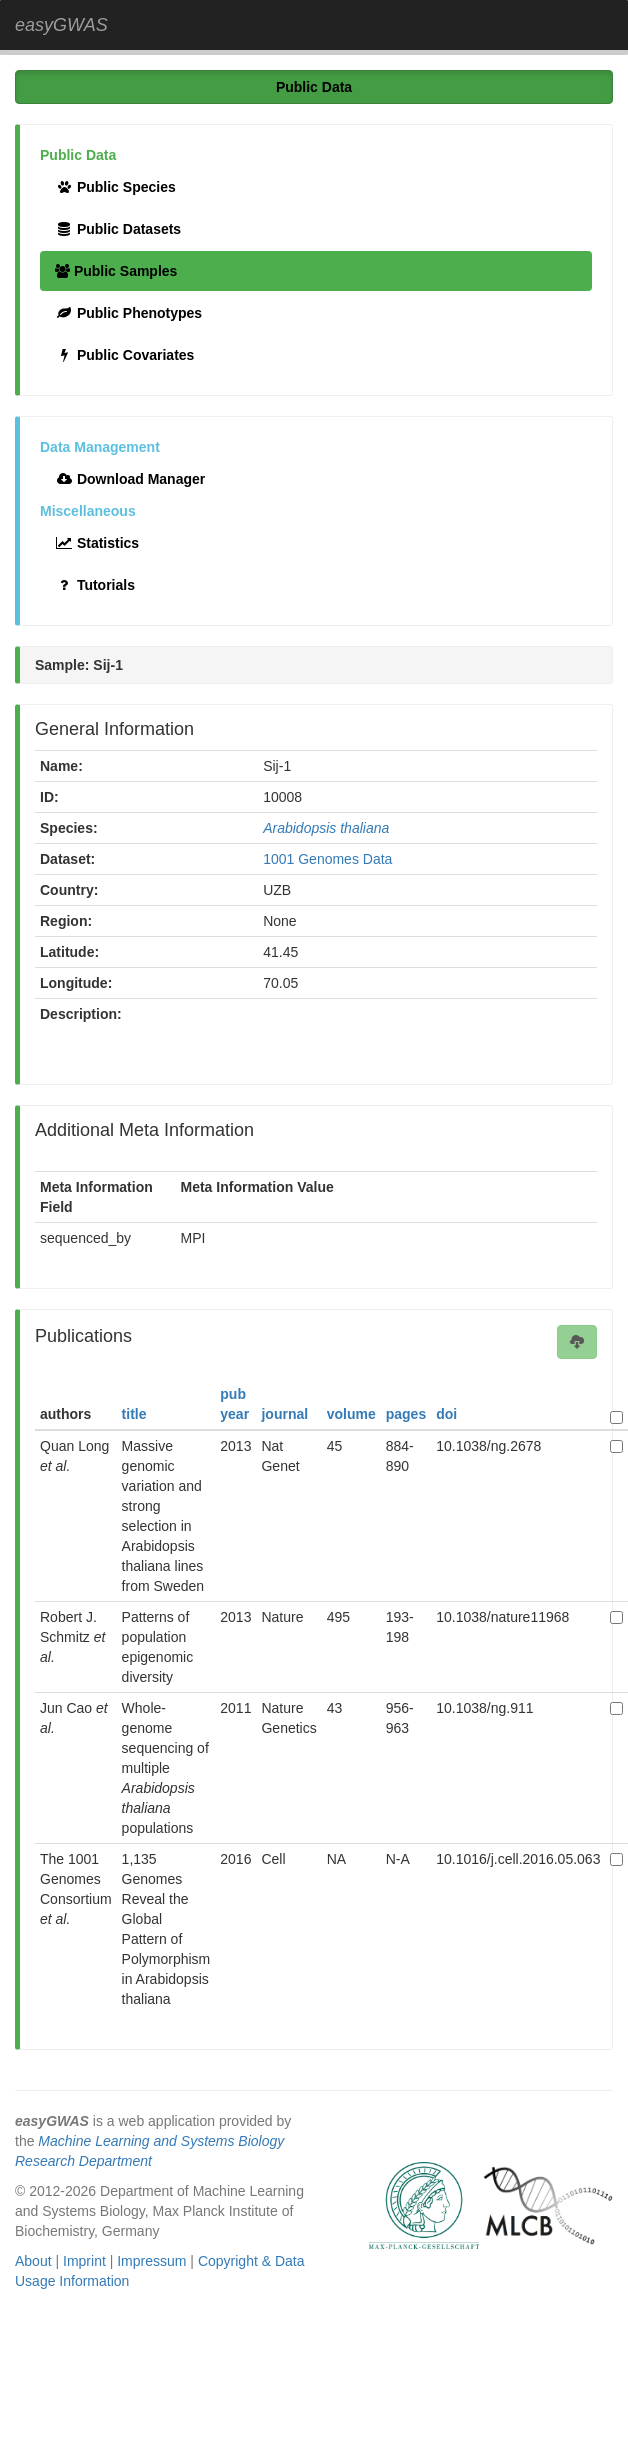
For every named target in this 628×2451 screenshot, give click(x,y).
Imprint (84, 2261)
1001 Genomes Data (327, 859)
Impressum (151, 2261)
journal (284, 1414)
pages (406, 1414)
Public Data (314, 87)
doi (446, 1414)
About (33, 2261)
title (134, 1414)
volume (351, 1414)
